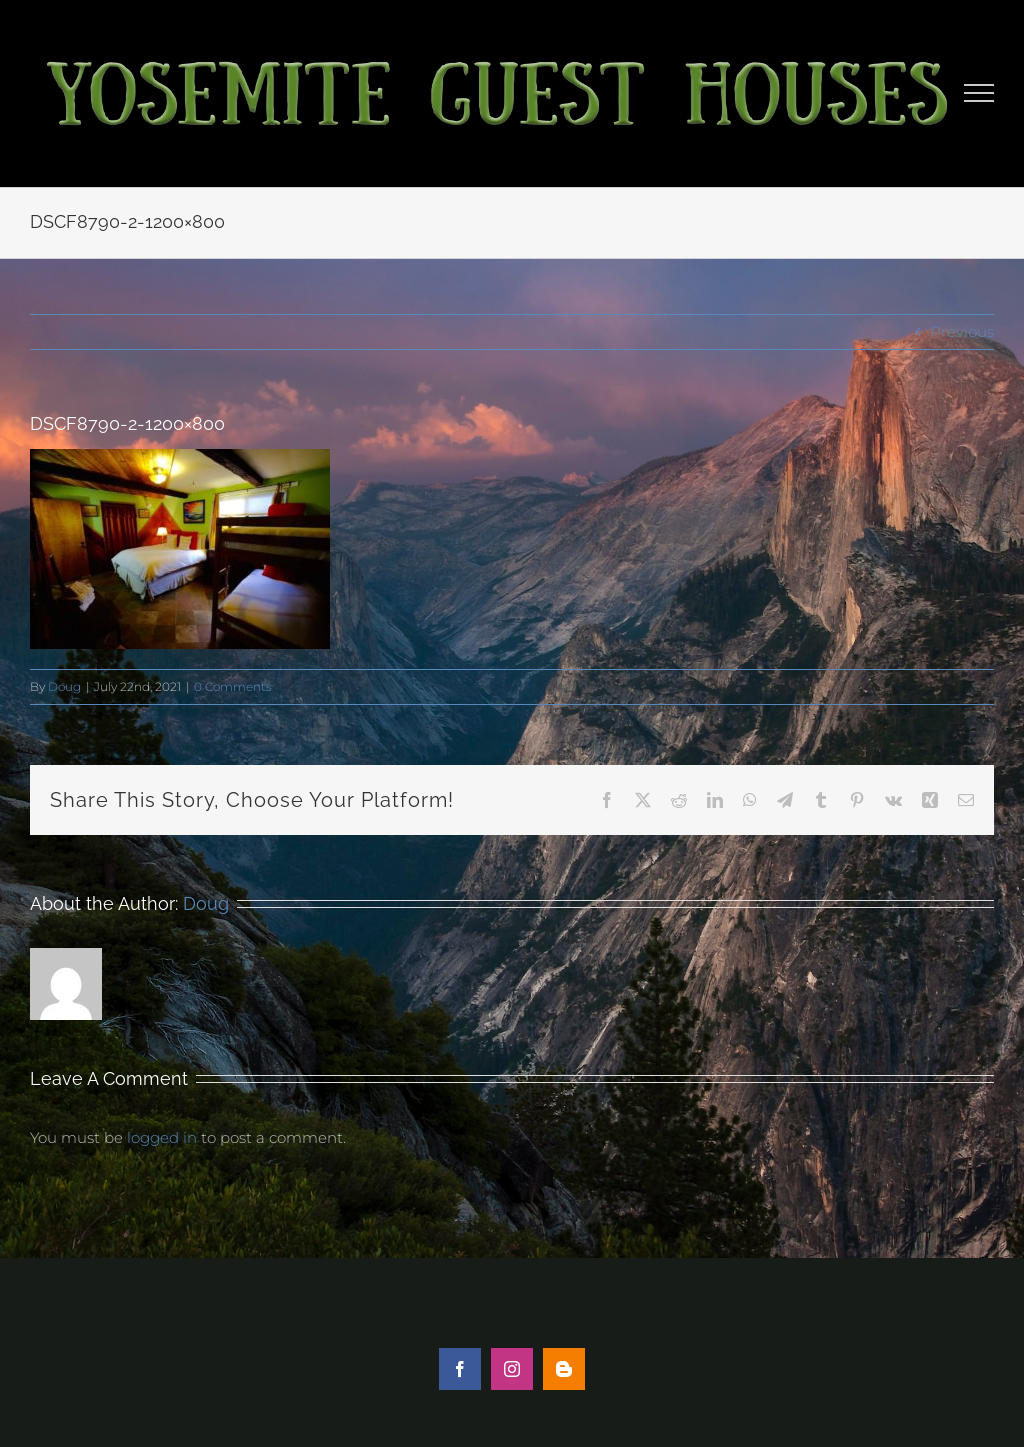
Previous (962, 331)
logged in (162, 1137)
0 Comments (233, 686)
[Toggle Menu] (979, 93)
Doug (64, 686)
